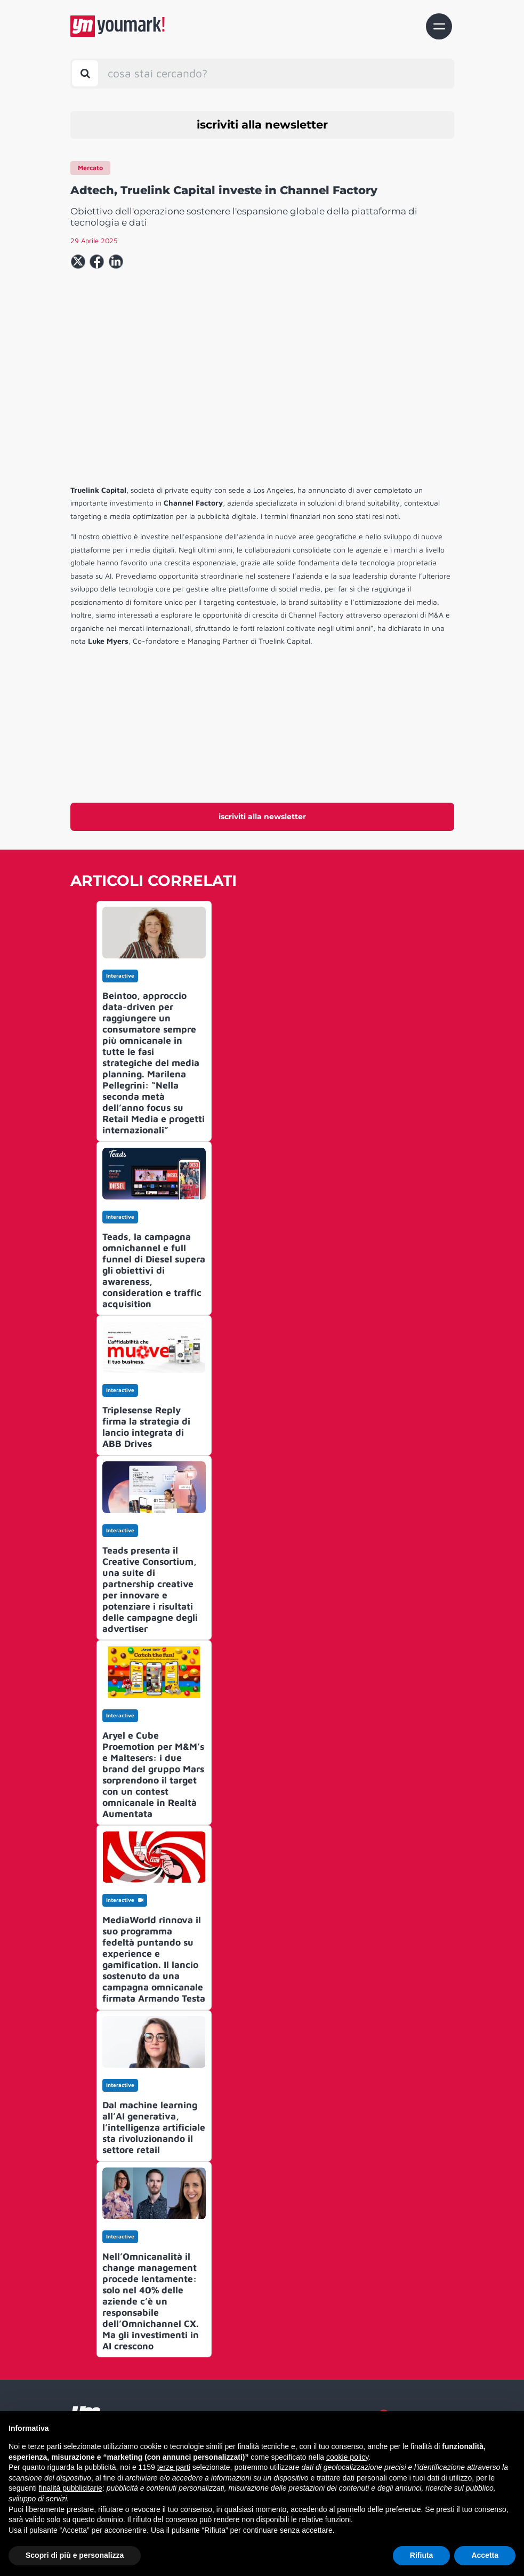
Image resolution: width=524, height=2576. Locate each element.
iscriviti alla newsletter (262, 124)
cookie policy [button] (347, 2457)
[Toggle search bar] (85, 73)
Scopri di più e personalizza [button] (75, 2555)
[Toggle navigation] (439, 26)
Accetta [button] (484, 2555)
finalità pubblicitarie (70, 2488)
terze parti (173, 2467)
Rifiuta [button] (421, 2555)
